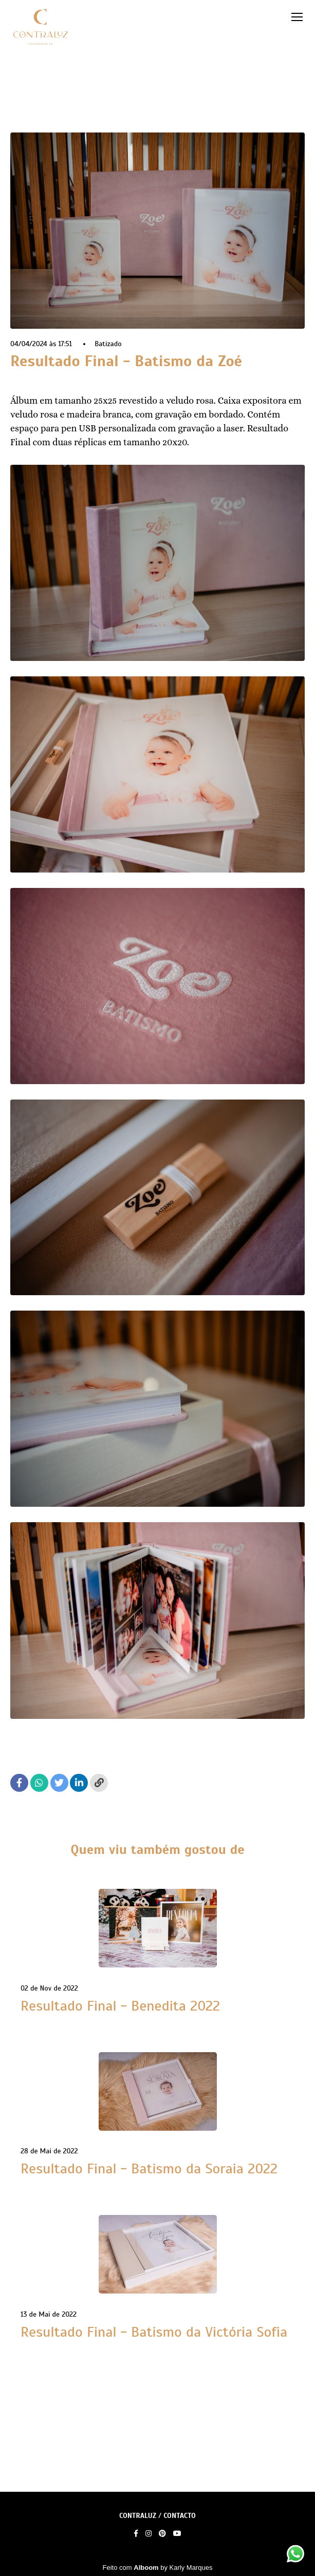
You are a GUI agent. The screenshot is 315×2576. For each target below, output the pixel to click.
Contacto (179, 2516)
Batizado (108, 344)
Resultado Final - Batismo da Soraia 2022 (149, 2168)
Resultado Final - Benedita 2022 (120, 2006)
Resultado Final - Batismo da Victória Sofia (154, 2332)
